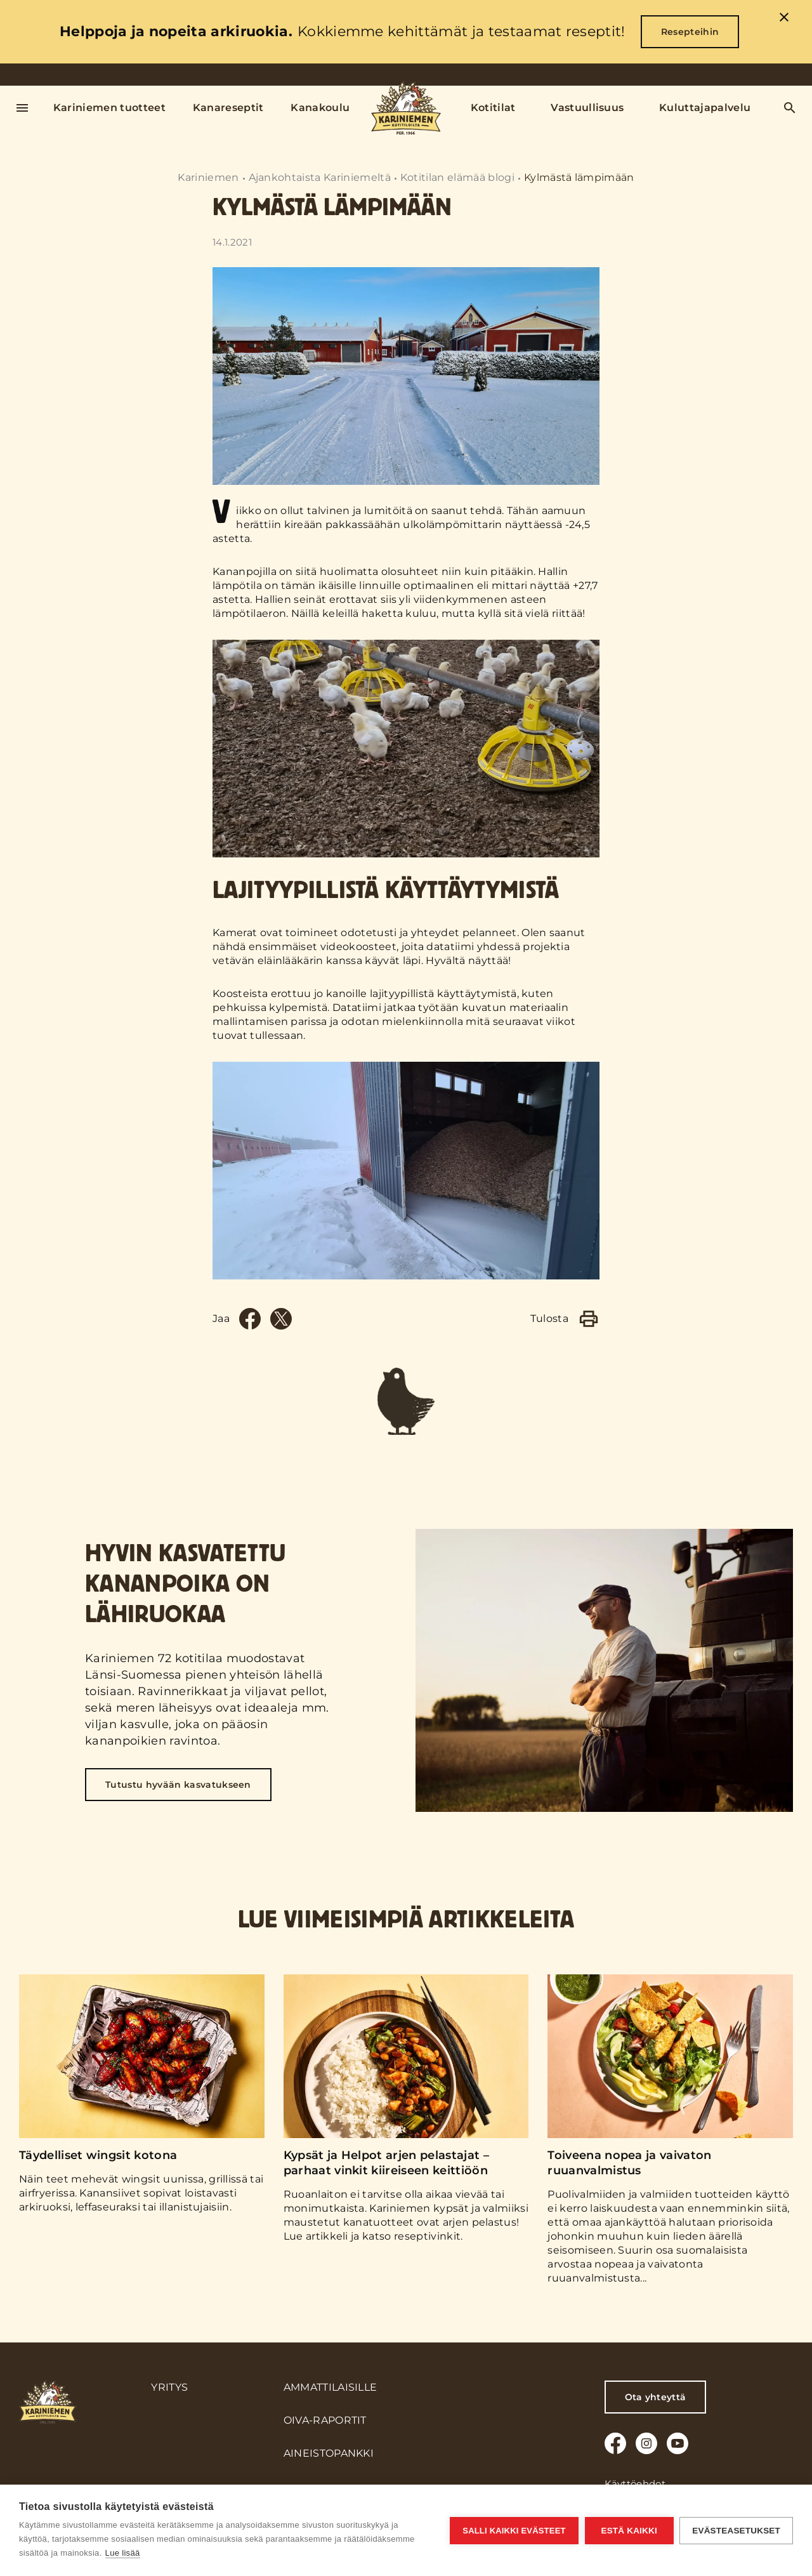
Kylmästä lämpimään (579, 177)
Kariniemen (208, 177)
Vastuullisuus (587, 108)
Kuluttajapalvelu (704, 108)
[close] (784, 19)
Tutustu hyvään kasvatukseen (178, 1784)
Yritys (169, 2387)
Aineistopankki (329, 2453)
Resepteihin (690, 31)
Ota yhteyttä (655, 2397)
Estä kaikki (629, 2530)
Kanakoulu (320, 108)
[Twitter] (281, 1319)
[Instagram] (646, 2443)
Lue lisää (122, 2553)
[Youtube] (677, 2443)
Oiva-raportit (325, 2420)
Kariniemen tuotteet (109, 108)
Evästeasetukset (736, 2530)
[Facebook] (250, 1319)
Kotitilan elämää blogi (457, 177)
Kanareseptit (228, 108)
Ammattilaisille (330, 2387)
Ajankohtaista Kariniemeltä (320, 177)
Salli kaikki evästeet (513, 2530)
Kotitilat (493, 108)
